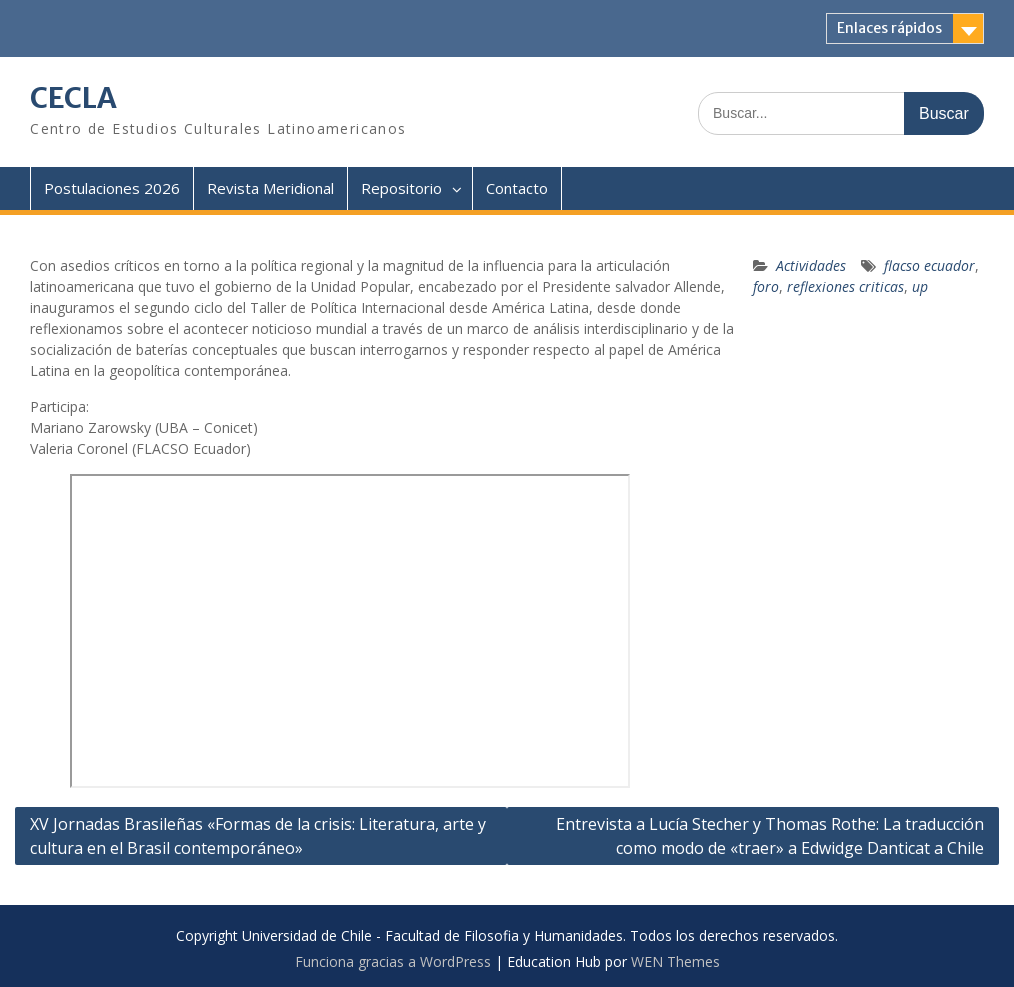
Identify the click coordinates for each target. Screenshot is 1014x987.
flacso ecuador (929, 265)
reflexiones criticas (845, 286)
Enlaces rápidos (889, 28)
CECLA (73, 98)
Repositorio (401, 188)
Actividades (811, 265)
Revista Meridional (270, 188)
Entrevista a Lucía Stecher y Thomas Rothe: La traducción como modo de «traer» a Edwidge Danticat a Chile (770, 836)
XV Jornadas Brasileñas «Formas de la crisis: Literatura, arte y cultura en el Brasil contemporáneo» (258, 836)
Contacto (517, 188)
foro (766, 286)
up (920, 286)
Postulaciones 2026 (112, 188)
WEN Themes (675, 961)
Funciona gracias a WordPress (393, 961)
